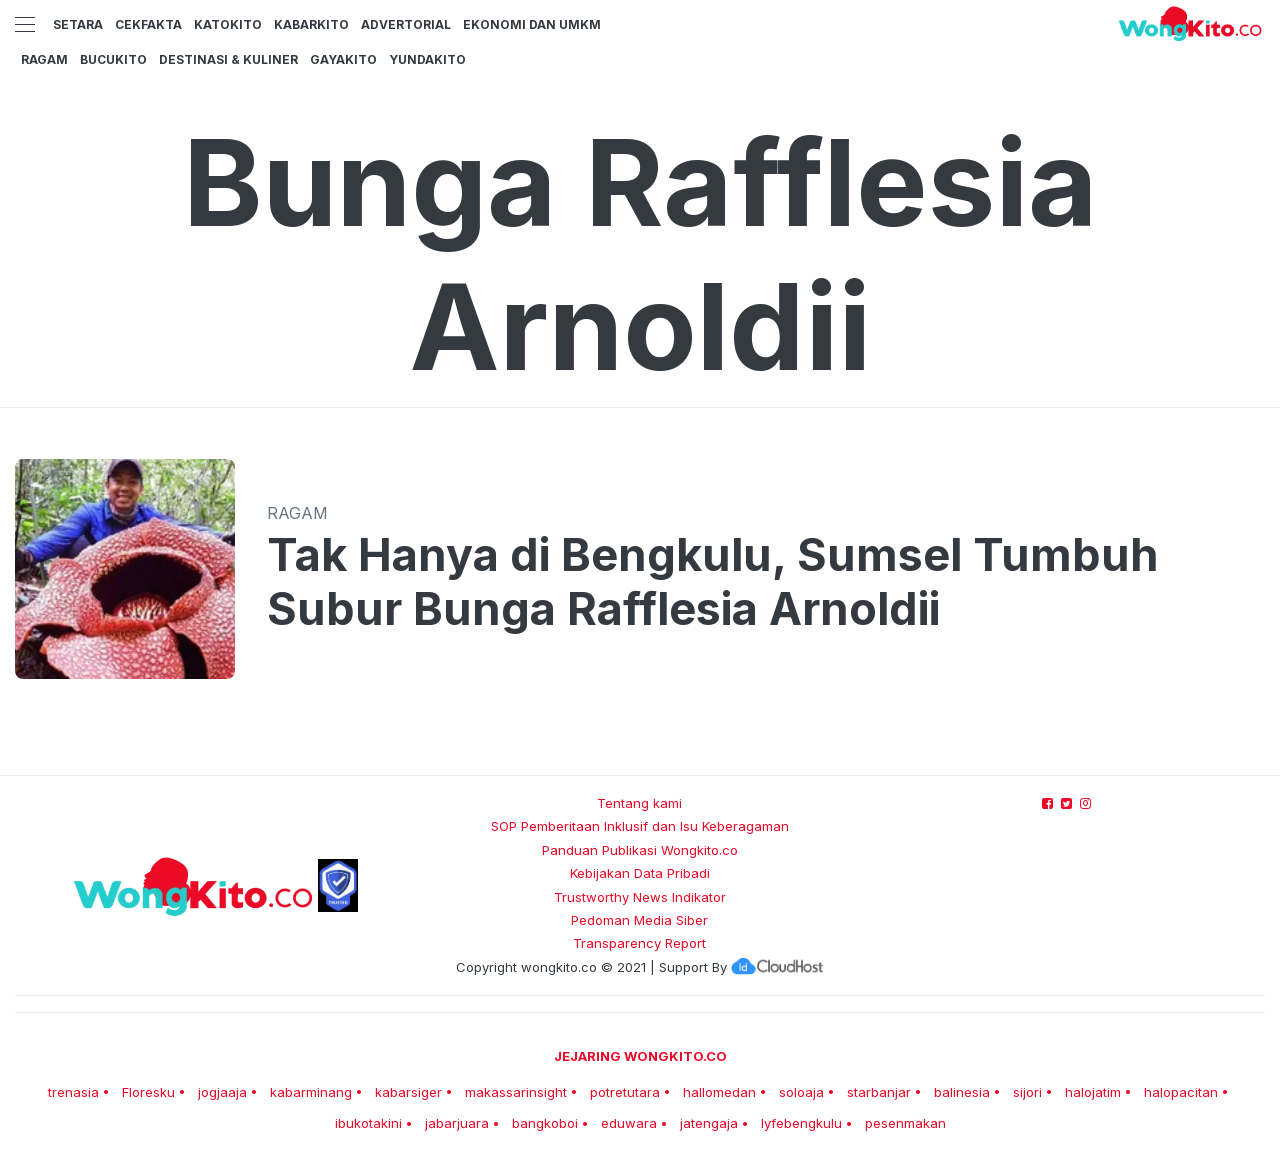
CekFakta (148, 24)
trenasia (73, 1092)
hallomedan (719, 1092)
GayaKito (343, 59)
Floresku (148, 1092)
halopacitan (1181, 1092)
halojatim (1093, 1092)
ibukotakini (368, 1123)
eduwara (629, 1123)
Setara (78, 24)
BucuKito (113, 59)
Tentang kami (639, 803)
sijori (1027, 1092)
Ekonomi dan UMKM (532, 24)
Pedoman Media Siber (639, 920)
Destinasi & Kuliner (228, 59)
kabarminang (311, 1092)
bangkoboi (545, 1123)
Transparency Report (639, 943)
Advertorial (406, 24)
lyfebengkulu (801, 1123)
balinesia (962, 1092)
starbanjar (879, 1092)
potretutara (625, 1092)
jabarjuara (457, 1123)
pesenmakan (905, 1123)
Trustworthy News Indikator (640, 897)
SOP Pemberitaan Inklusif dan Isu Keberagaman (640, 826)
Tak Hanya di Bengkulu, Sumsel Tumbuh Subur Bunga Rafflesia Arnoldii (713, 582)
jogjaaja (222, 1092)
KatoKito (228, 24)
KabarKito (311, 24)
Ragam (44, 59)
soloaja (801, 1092)
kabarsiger (408, 1092)
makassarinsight (516, 1092)
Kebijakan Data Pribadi (640, 873)
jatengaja (709, 1123)
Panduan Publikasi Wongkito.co (640, 850)
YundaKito (427, 59)
